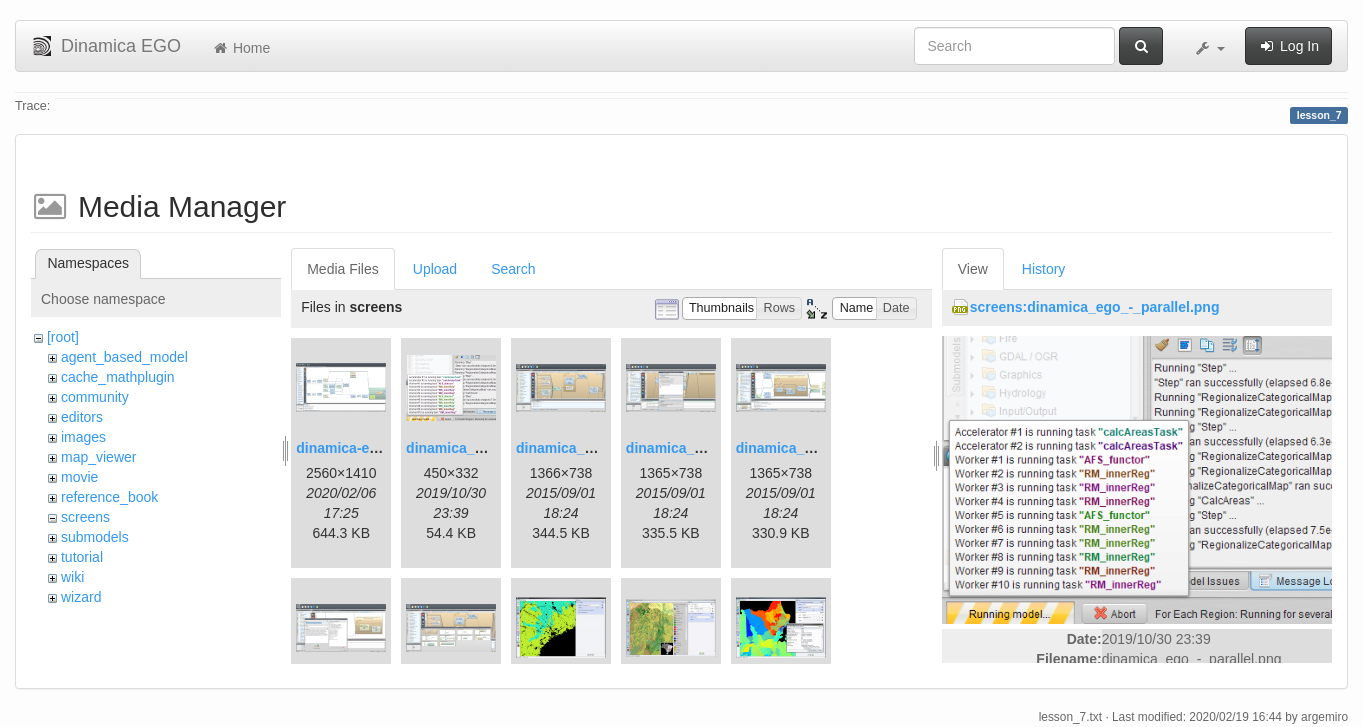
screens (85, 517)
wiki (72, 577)
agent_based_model (124, 357)
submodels (95, 537)
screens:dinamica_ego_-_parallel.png (1095, 307)
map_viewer (98, 457)
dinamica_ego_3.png (585, 448)
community (95, 397)
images (83, 437)
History (1044, 269)
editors (82, 417)
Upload (435, 269)
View (973, 269)
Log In (1288, 46)
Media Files (343, 269)
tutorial (82, 557)
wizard (81, 597)
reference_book (109, 497)
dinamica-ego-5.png (362, 448)
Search (513, 269)
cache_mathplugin (118, 377)
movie (79, 477)
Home (240, 48)
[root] (63, 337)
